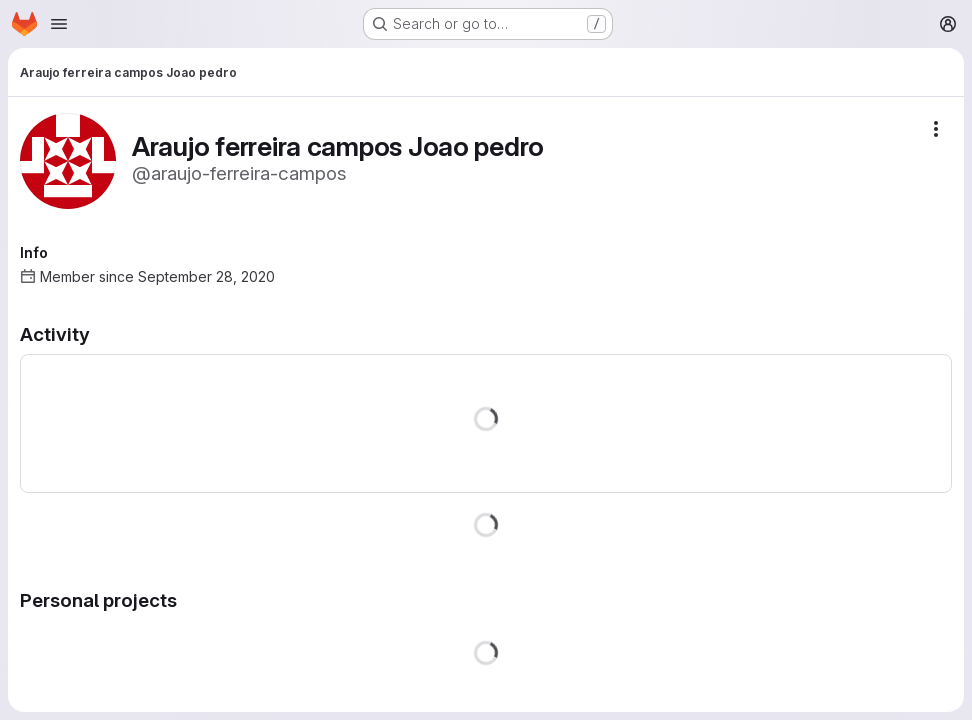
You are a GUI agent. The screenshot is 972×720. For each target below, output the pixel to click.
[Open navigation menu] (59, 24)
